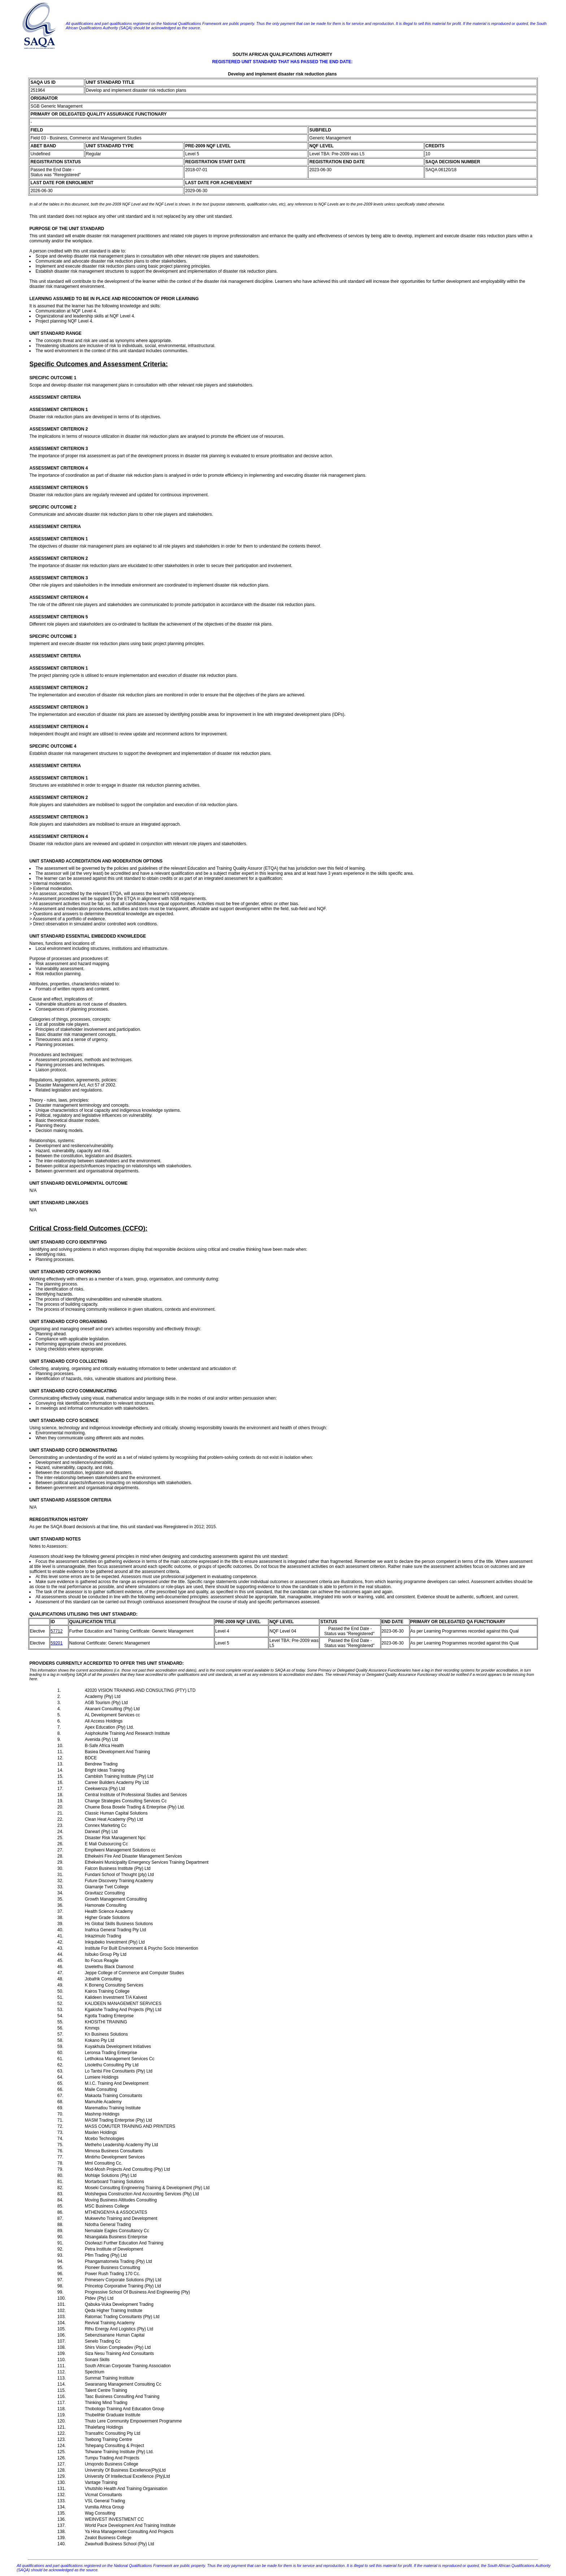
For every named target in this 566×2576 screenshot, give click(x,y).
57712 (56, 1631)
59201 (56, 1643)
